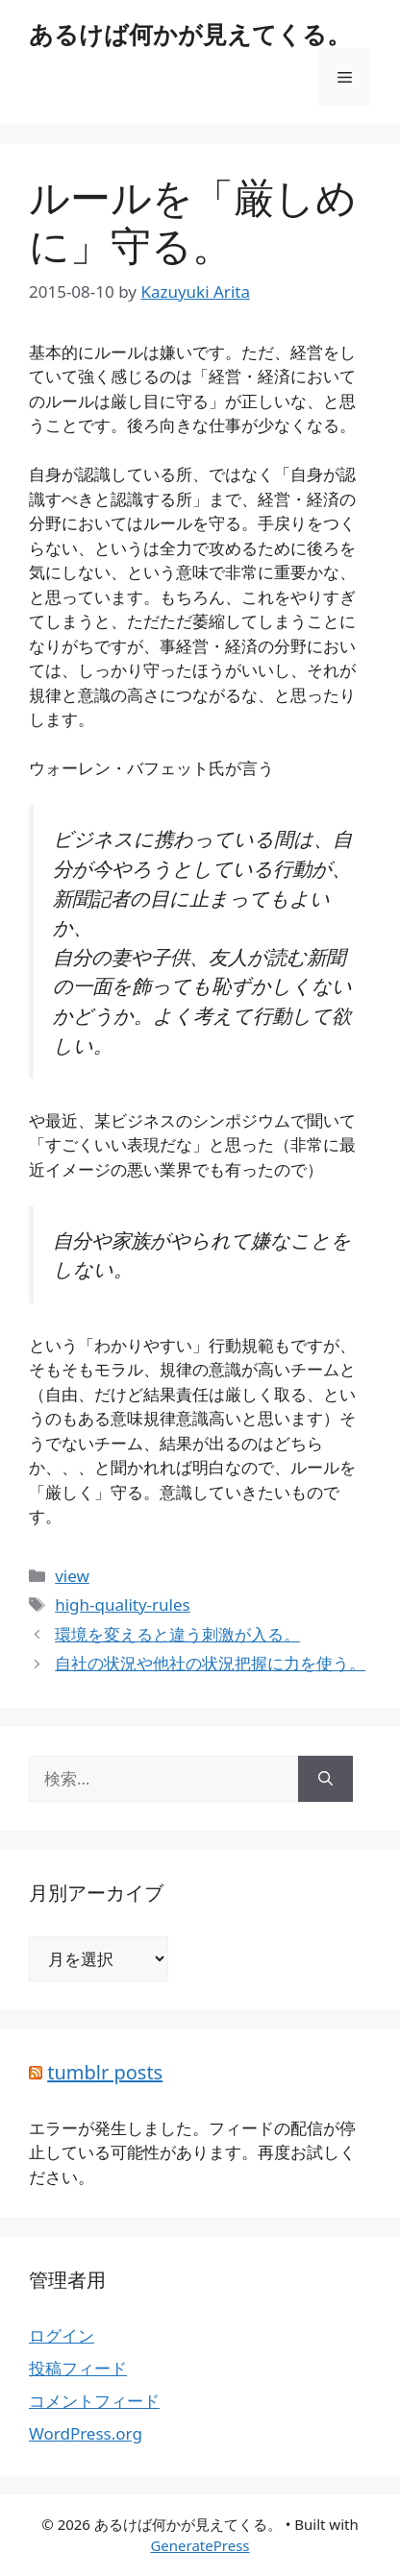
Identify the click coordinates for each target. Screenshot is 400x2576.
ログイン (61, 2335)
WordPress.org (85, 2433)
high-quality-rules (122, 1604)
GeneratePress (199, 2545)
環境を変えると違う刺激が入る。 (177, 1634)
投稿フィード (78, 2368)
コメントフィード (94, 2401)
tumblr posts (104, 2072)
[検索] (325, 1779)
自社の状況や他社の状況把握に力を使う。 (210, 1663)
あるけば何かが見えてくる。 (190, 33)
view (72, 1576)
